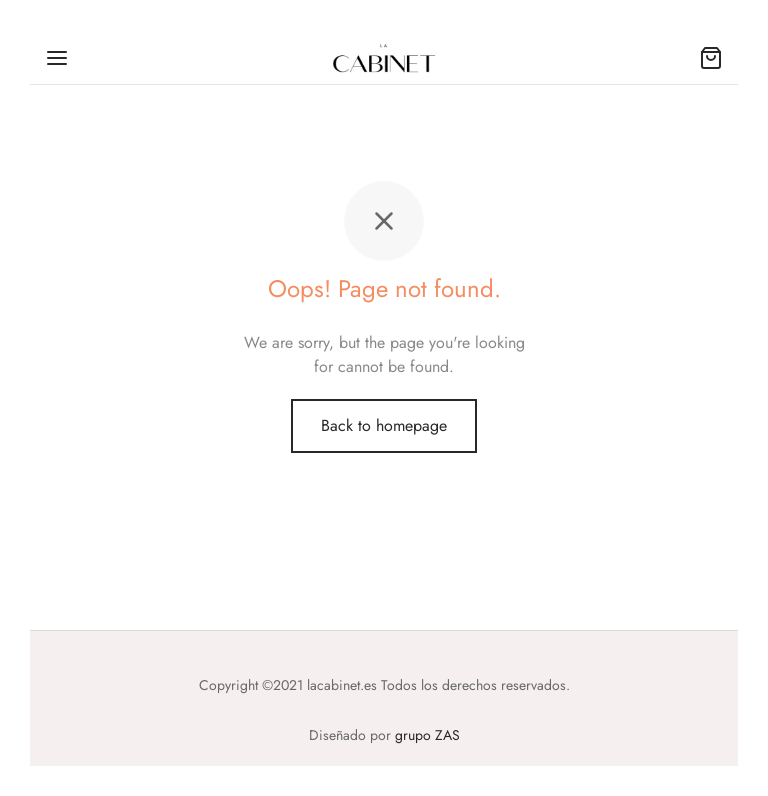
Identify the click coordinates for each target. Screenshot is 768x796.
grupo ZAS (427, 735)
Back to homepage (384, 425)
